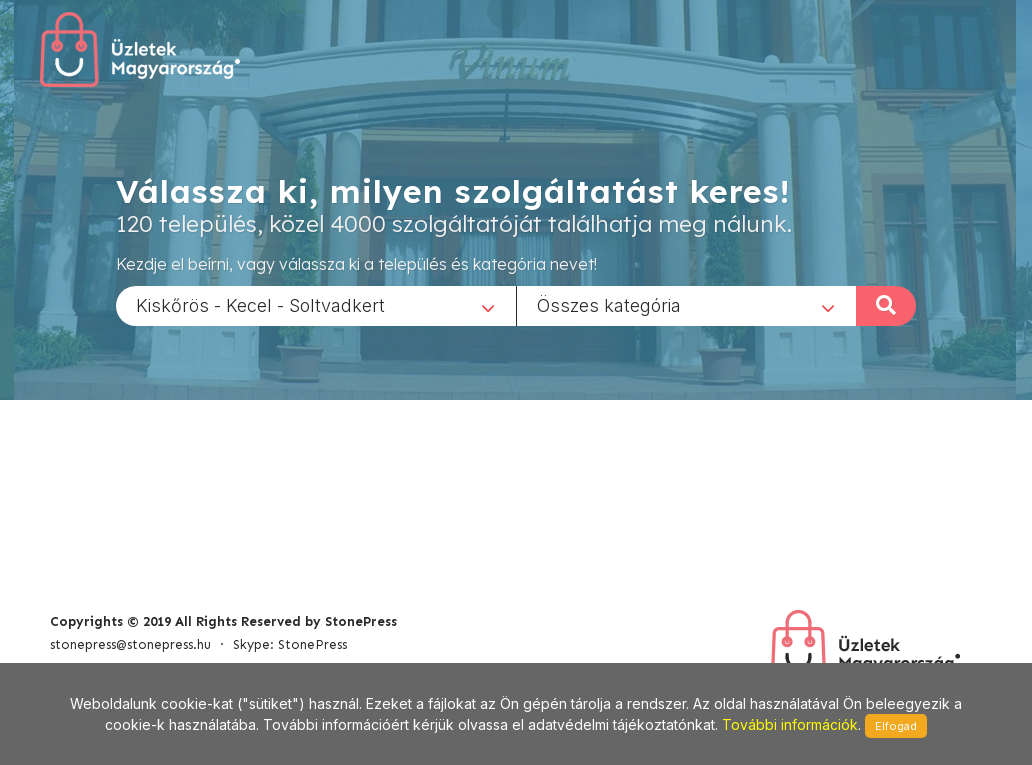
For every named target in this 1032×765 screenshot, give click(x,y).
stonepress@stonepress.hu (130, 644)
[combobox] (316, 305)
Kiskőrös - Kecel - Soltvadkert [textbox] (260, 304)
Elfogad (896, 726)
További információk (790, 724)
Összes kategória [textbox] (609, 304)
